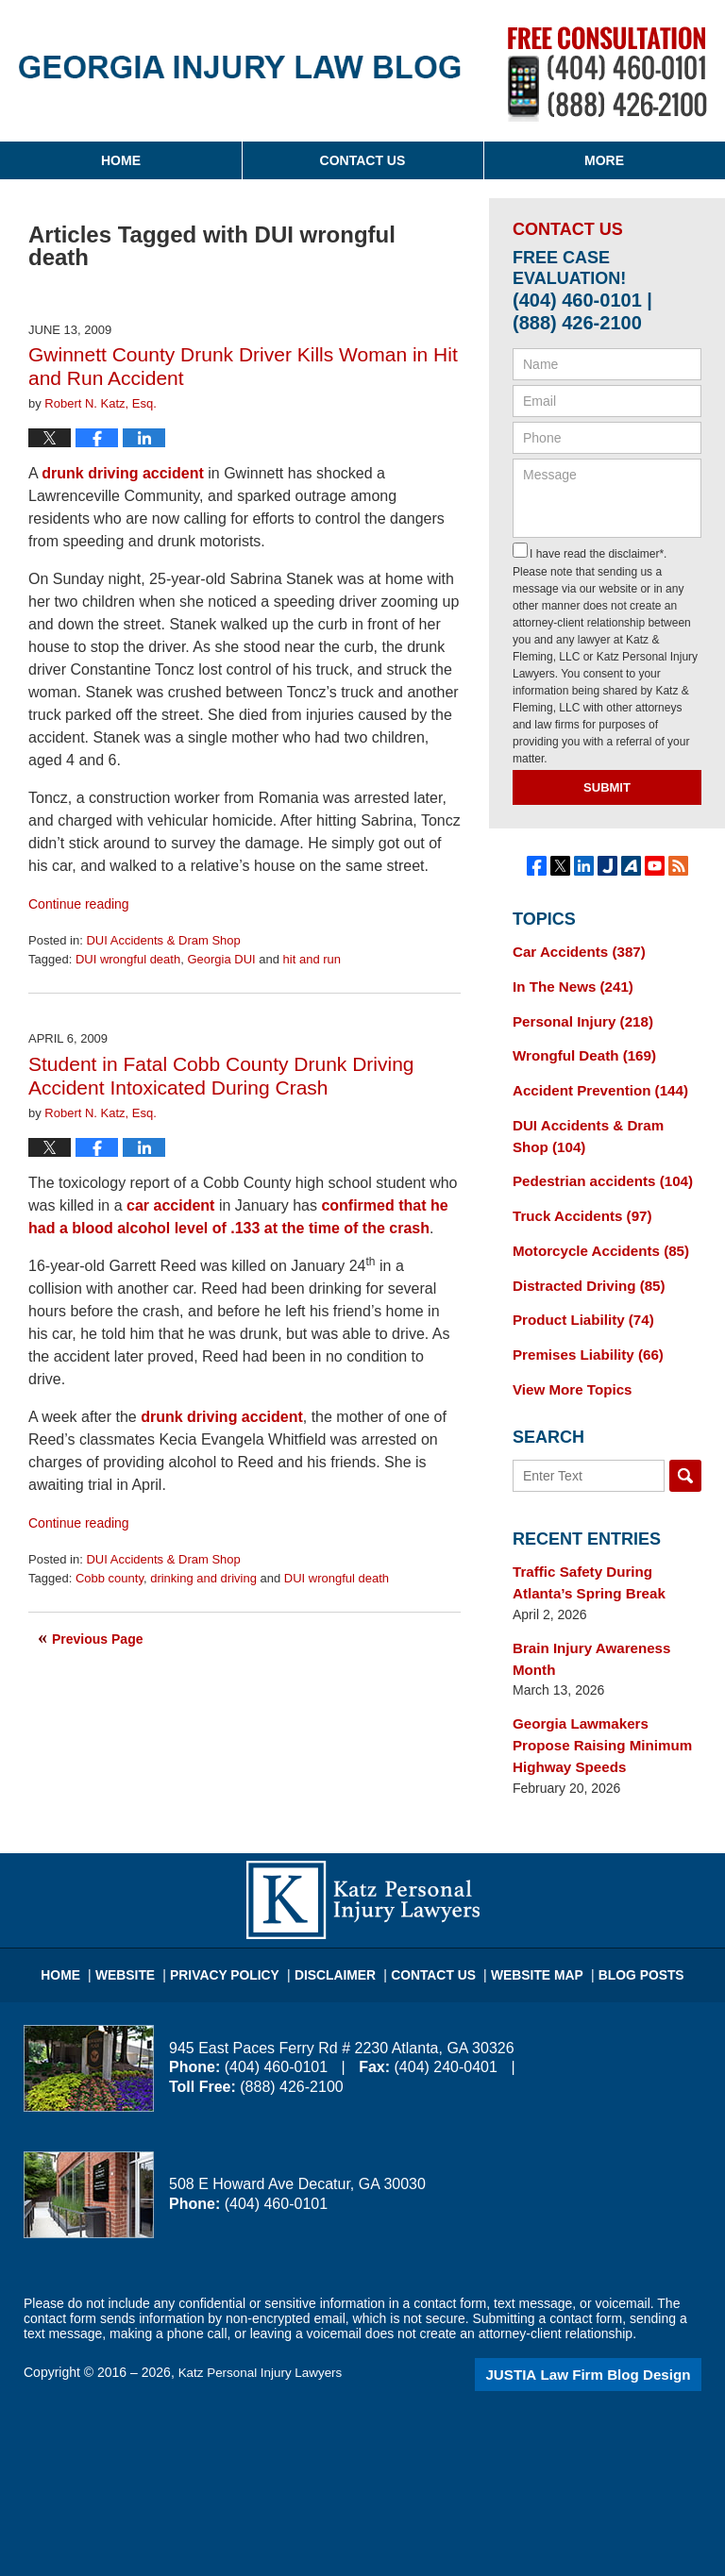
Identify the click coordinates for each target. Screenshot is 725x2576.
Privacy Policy (241, 1932)
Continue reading (78, 904)
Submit (607, 787)
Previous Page (97, 1639)
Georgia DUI (221, 959)
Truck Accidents (577, 1202)
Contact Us (363, 160)
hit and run (312, 959)
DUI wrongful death (128, 959)
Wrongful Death (579, 1050)
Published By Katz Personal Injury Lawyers (607, 74)
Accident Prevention (594, 1083)
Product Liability (578, 1301)
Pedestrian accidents (596, 1169)
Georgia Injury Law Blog (240, 67)
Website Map (528, 1932)
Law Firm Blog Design (611, 2339)
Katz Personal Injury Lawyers (263, 2337)
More (604, 160)
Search (685, 1453)
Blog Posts (623, 1932)
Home (121, 160)
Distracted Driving (583, 1268)
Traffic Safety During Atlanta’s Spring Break (606, 1558)
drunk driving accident (123, 473)
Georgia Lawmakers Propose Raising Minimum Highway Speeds (604, 1713)
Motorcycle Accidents (594, 1235)
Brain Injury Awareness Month (586, 1631)
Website (149, 1932)
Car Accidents (574, 951)
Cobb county (109, 1578)
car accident (170, 1205)
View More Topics (568, 1367)
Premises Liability (582, 1334)
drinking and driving (203, 1578)
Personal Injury (578, 1017)
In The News (568, 984)
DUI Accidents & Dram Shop (163, 940)
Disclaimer (341, 1932)
